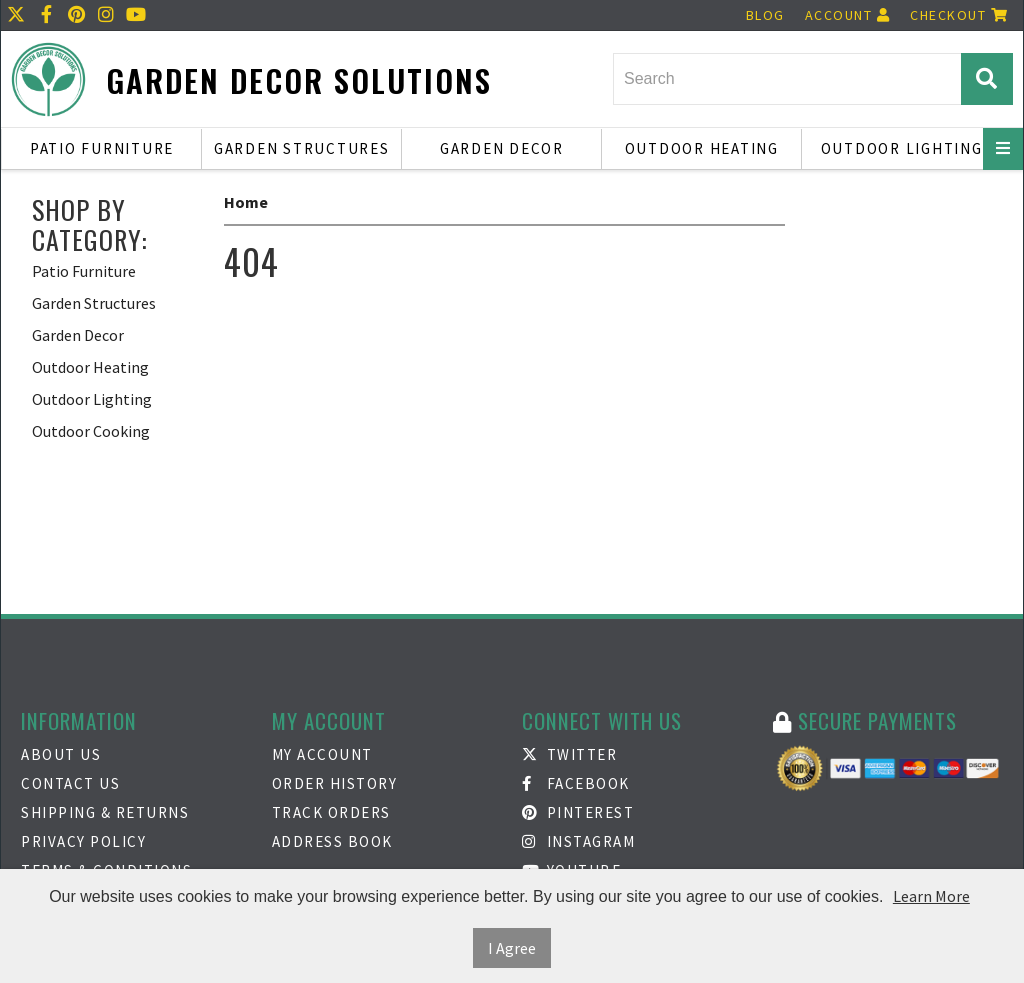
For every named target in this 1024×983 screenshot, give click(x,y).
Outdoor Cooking (91, 431)
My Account (322, 754)
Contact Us (70, 783)
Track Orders (331, 812)
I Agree (512, 948)
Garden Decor (502, 148)
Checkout (959, 15)
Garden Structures (302, 148)
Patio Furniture (102, 148)
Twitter (569, 754)
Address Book (332, 841)
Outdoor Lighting (902, 148)
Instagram (578, 841)
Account (848, 15)
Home (246, 202)
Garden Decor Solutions (299, 80)
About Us (61, 754)
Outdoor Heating (702, 148)
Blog (765, 15)
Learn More (931, 896)
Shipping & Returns (105, 812)
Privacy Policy (83, 841)
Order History (335, 783)
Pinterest (578, 812)
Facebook (576, 783)
